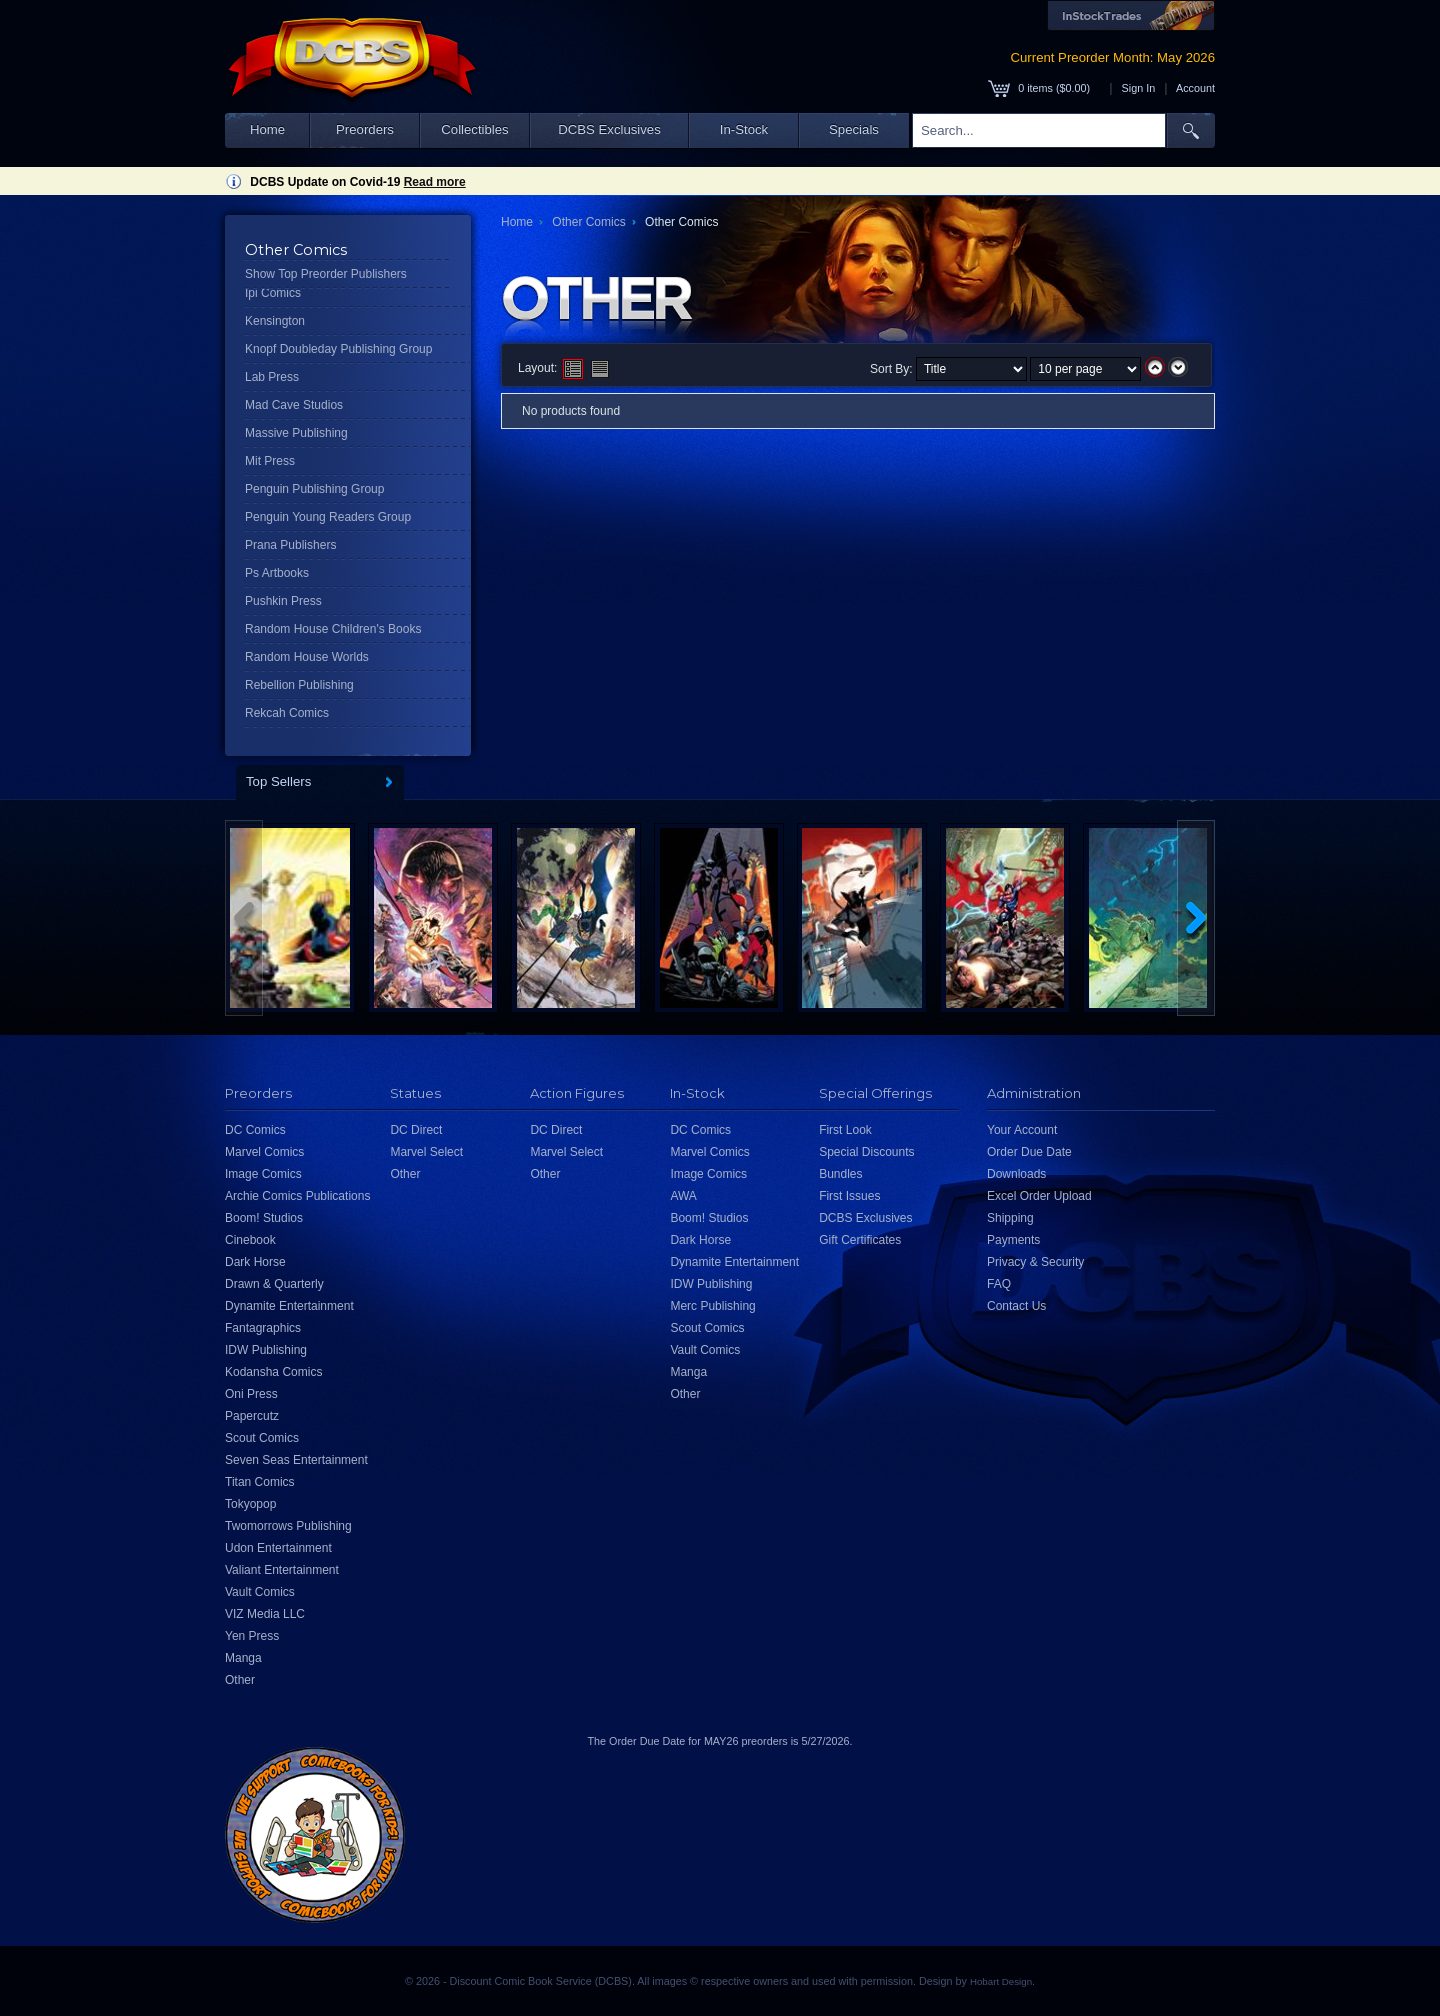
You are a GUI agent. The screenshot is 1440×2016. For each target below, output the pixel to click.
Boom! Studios (264, 1218)
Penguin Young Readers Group (328, 517)
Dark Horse (255, 1262)
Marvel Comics (264, 1152)
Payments (1013, 1240)
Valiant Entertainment (282, 1570)
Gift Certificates (860, 1240)
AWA (683, 1196)
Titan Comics (260, 1482)
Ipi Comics (273, 293)
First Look (845, 1130)
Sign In (1139, 88)
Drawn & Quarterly (274, 1284)
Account (1195, 88)
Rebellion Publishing (299, 685)
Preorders (365, 129)
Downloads (1016, 1174)
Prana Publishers (290, 545)
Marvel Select (426, 1152)
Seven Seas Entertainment (296, 1460)
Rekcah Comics (287, 713)
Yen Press (252, 1636)
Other (240, 1680)
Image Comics (263, 1174)
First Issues (849, 1196)
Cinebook (250, 1240)
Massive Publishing (296, 433)
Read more (435, 182)
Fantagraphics (263, 1328)
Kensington (275, 321)
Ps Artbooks (277, 573)
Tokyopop (250, 1504)
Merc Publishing (712, 1306)
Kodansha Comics (273, 1372)
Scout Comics (262, 1438)
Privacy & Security (1035, 1262)
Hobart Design (1001, 1981)
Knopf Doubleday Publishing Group (338, 349)
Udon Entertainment (278, 1548)
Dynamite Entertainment (289, 1306)
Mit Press (270, 461)
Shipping (1010, 1218)
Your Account (1022, 1130)
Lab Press (272, 377)
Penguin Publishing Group (314, 489)
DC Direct (416, 1130)
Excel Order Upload (1039, 1196)
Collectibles (474, 129)
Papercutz (252, 1416)
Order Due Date (1029, 1152)
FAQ (999, 1284)
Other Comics (588, 222)
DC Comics (255, 1130)
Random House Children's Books (333, 629)
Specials (854, 129)
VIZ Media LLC (265, 1614)
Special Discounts (866, 1152)
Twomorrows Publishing (288, 1526)
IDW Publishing (266, 1350)
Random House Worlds (307, 657)
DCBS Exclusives (609, 129)
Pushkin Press (283, 601)
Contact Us (1016, 1306)
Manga (243, 1658)
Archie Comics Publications (297, 1196)
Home (267, 129)
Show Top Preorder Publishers (326, 274)
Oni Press (251, 1394)
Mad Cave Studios (294, 405)
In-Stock (744, 129)
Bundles (840, 1174)
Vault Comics (260, 1592)
